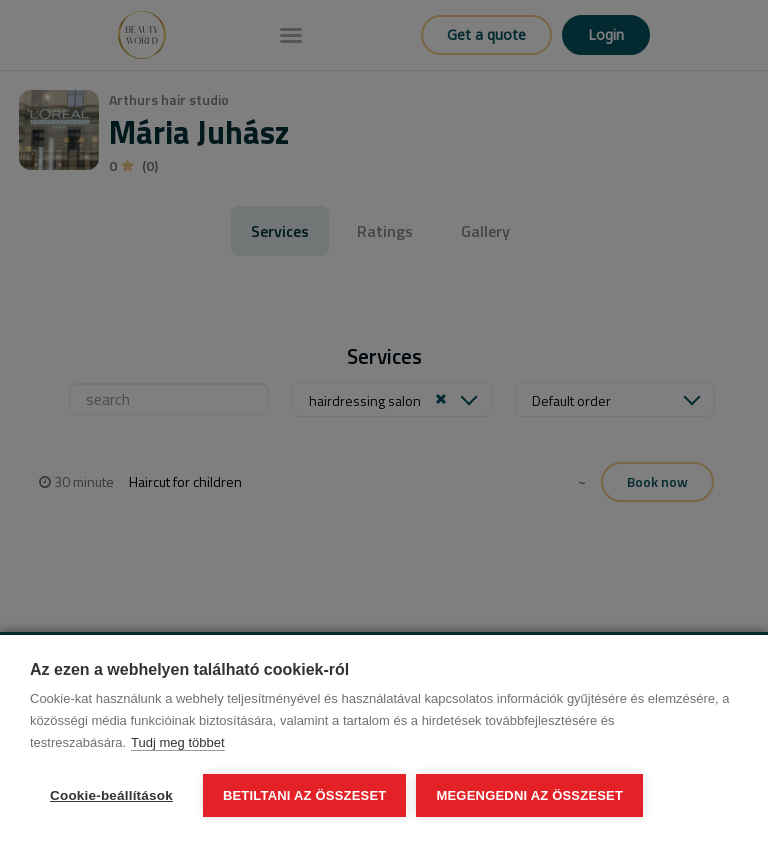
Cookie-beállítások (111, 795)
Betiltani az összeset (305, 795)
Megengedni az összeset (529, 795)
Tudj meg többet (177, 742)
